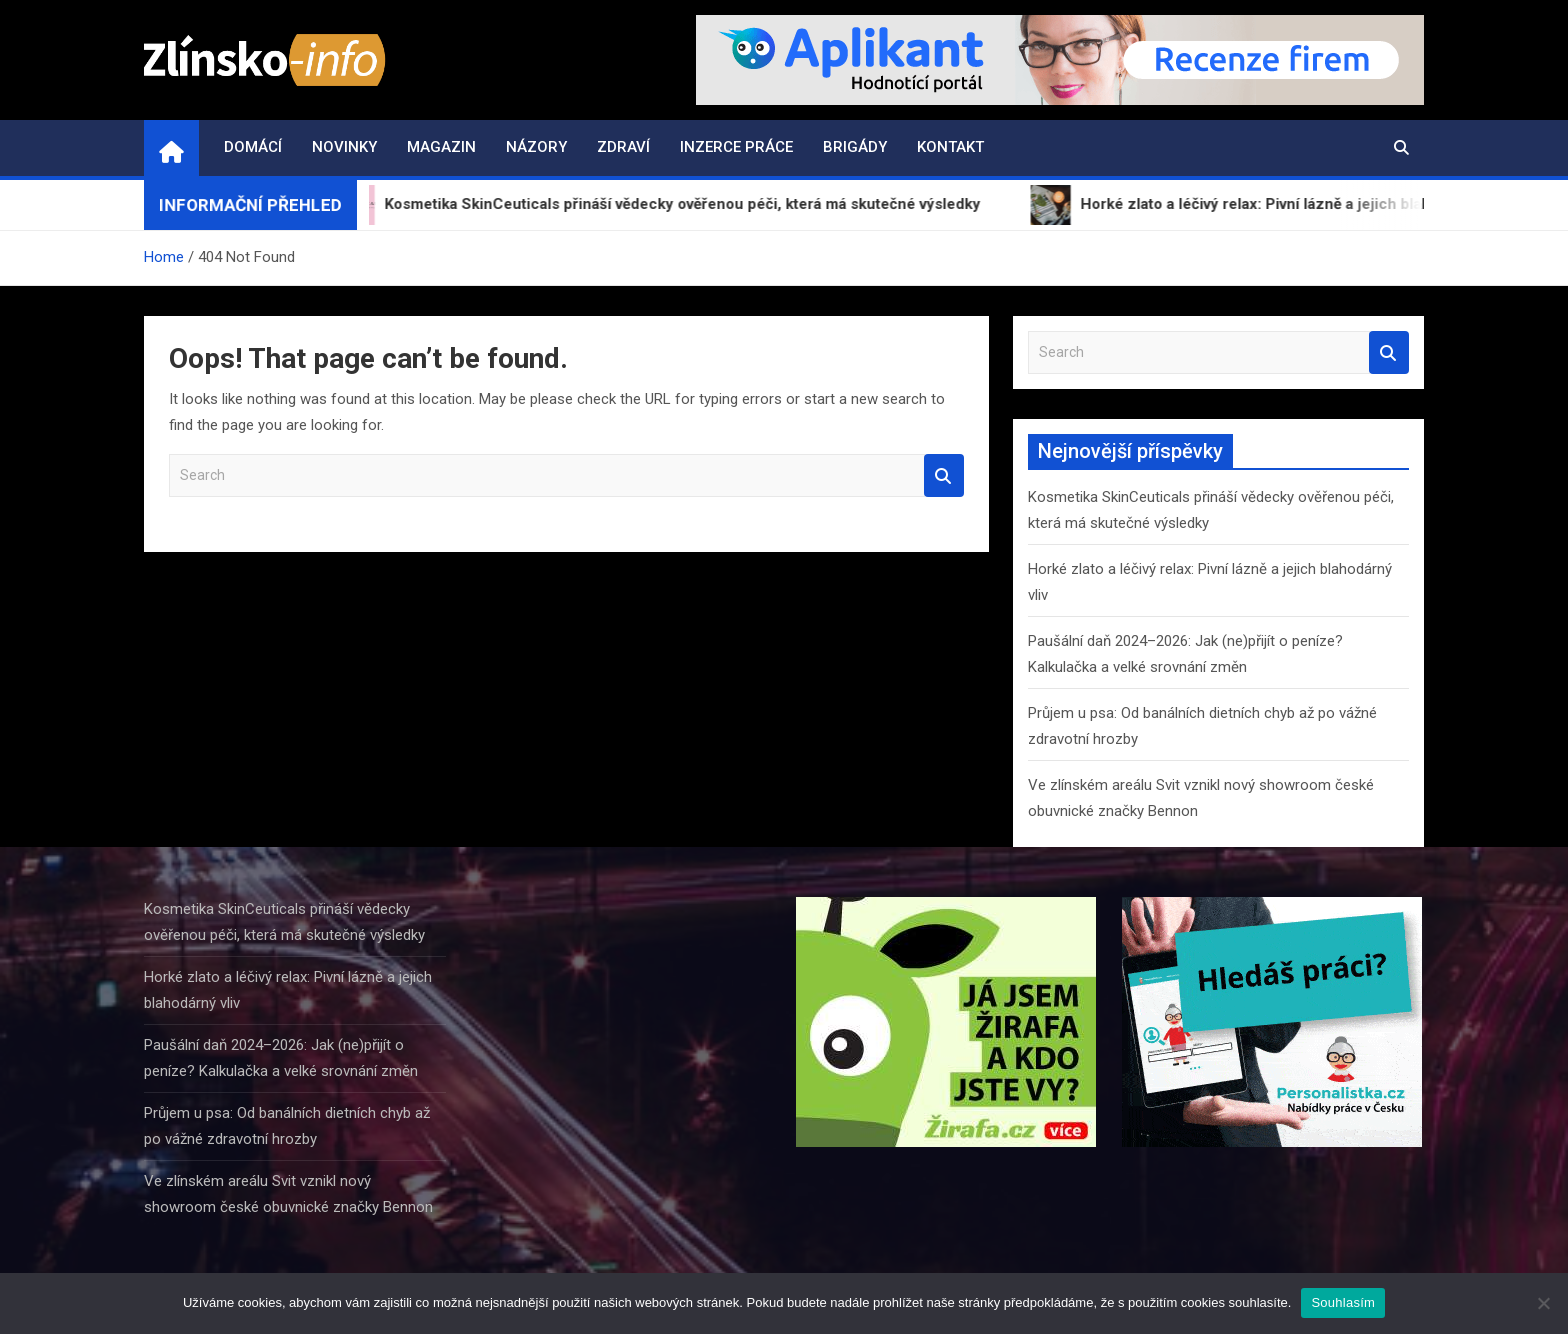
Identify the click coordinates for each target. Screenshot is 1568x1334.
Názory (536, 147)
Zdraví (623, 147)
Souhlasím (1343, 1302)
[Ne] (1543, 1303)
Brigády (855, 147)
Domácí (253, 147)
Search (944, 475)
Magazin (441, 147)
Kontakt (950, 147)
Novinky (344, 147)
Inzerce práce (736, 147)
